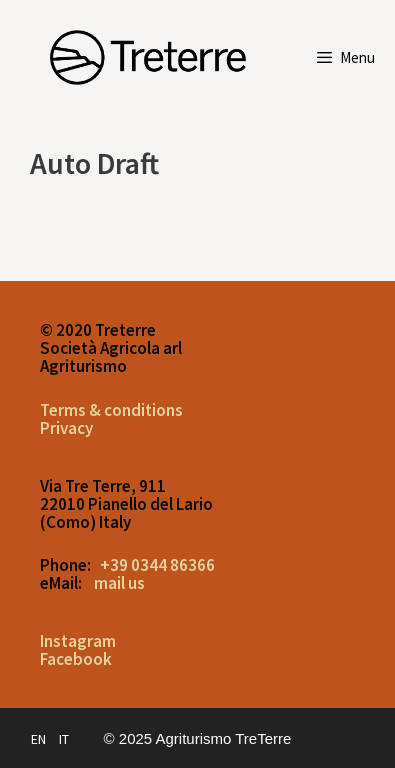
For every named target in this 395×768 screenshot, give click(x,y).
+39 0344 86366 (157, 565)
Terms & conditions (111, 410)
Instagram (78, 641)
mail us (119, 583)
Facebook (76, 659)
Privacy (66, 428)
